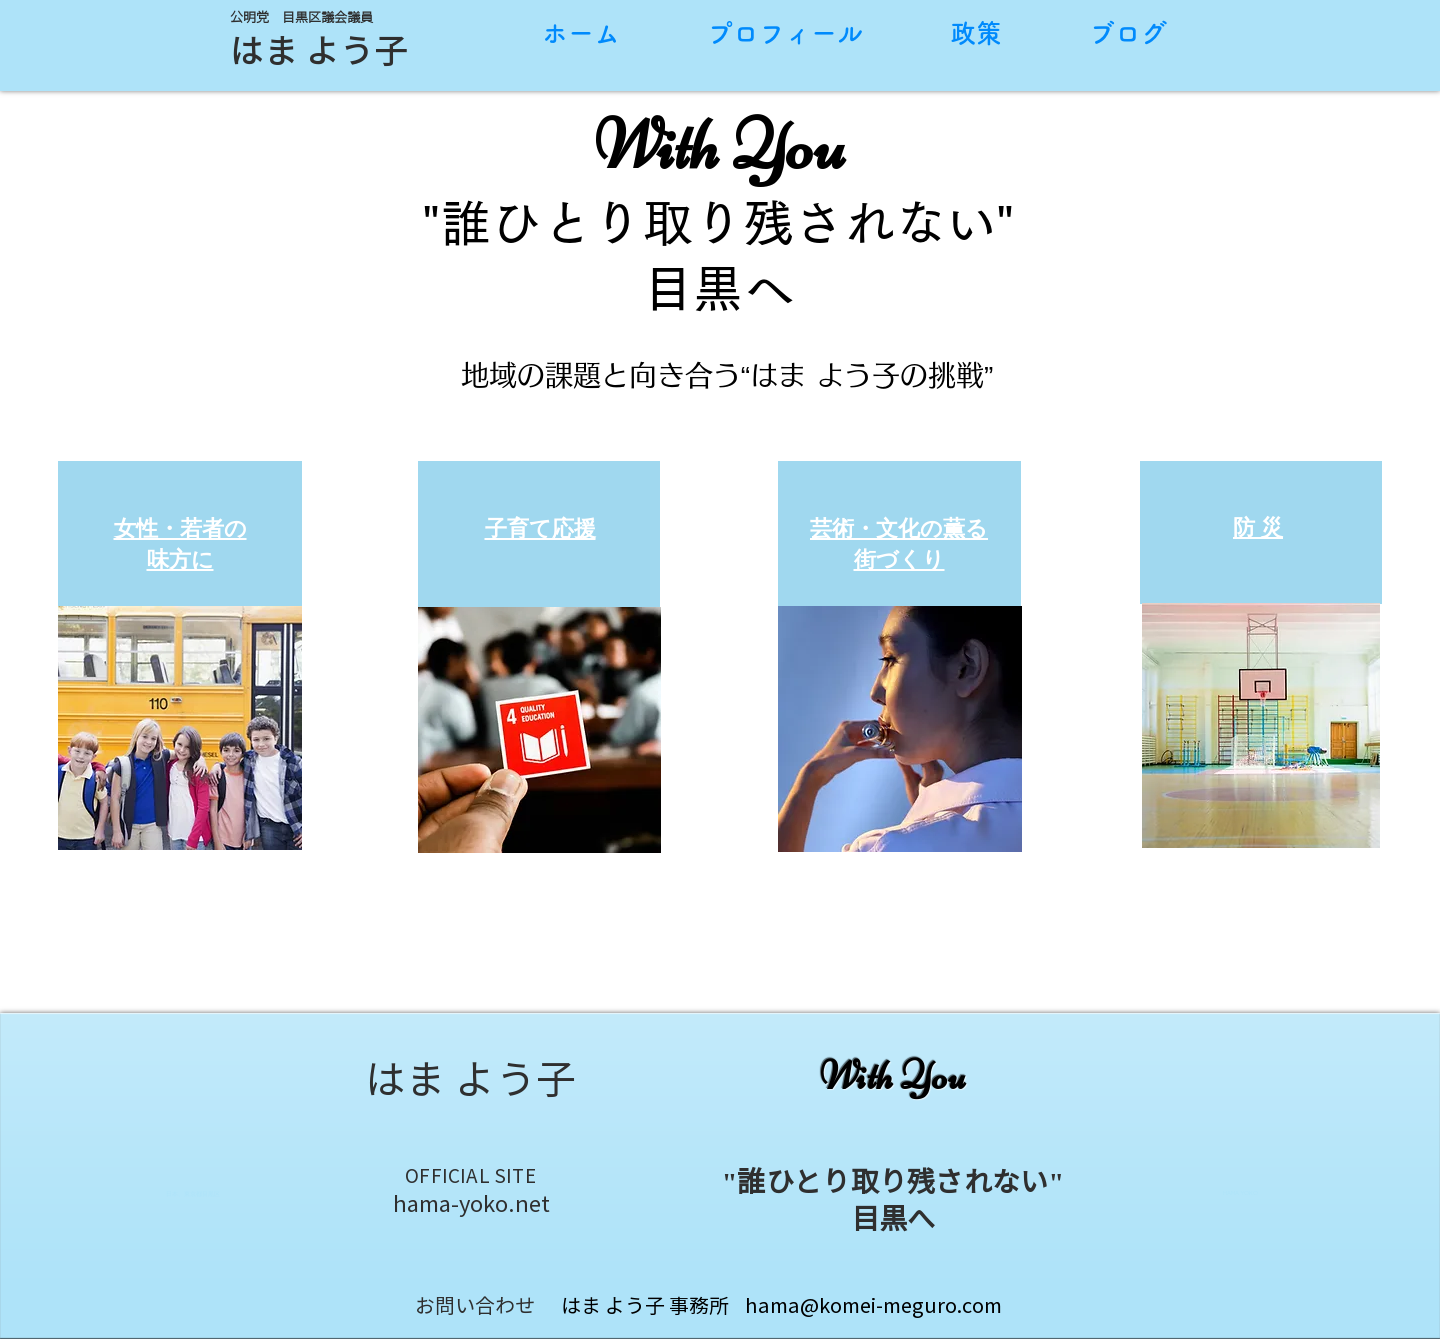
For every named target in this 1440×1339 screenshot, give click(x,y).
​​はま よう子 (319, 50)
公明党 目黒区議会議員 (301, 17)
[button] (180, 728)
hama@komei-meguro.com (873, 1305)
